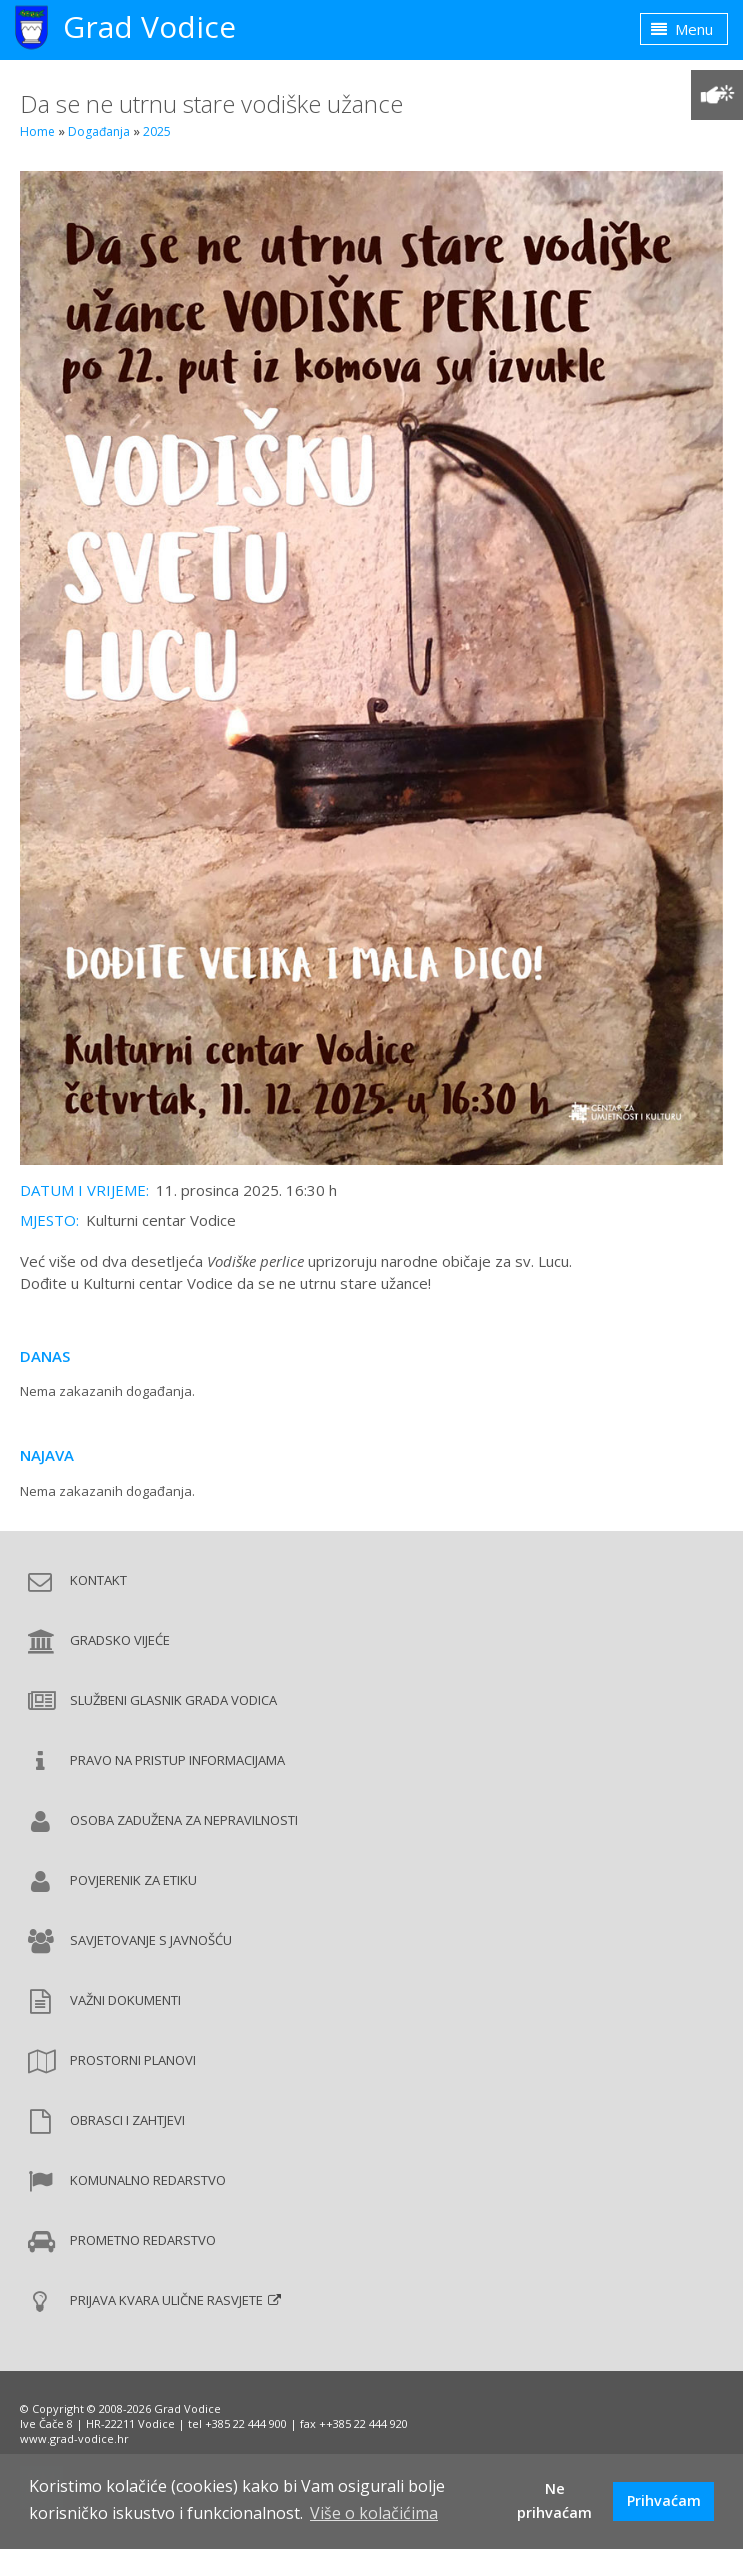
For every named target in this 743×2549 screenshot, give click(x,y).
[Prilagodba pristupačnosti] (717, 95)
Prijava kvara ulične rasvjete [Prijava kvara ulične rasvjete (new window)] (166, 2300)
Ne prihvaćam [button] (554, 2500)
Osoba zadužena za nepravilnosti (184, 1820)
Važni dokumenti (125, 2000)
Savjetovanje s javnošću (151, 1940)
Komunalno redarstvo (148, 2180)
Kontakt (98, 1580)
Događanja (99, 131)
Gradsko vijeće (120, 1640)
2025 (157, 131)
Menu (682, 29)
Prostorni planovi (133, 2060)
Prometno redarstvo (143, 2240)
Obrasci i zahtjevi (127, 2120)
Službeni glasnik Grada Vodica (173, 1700)
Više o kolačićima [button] (374, 2513)
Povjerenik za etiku (133, 1880)
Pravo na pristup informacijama (177, 1760)
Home (37, 131)
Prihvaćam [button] (664, 2500)
